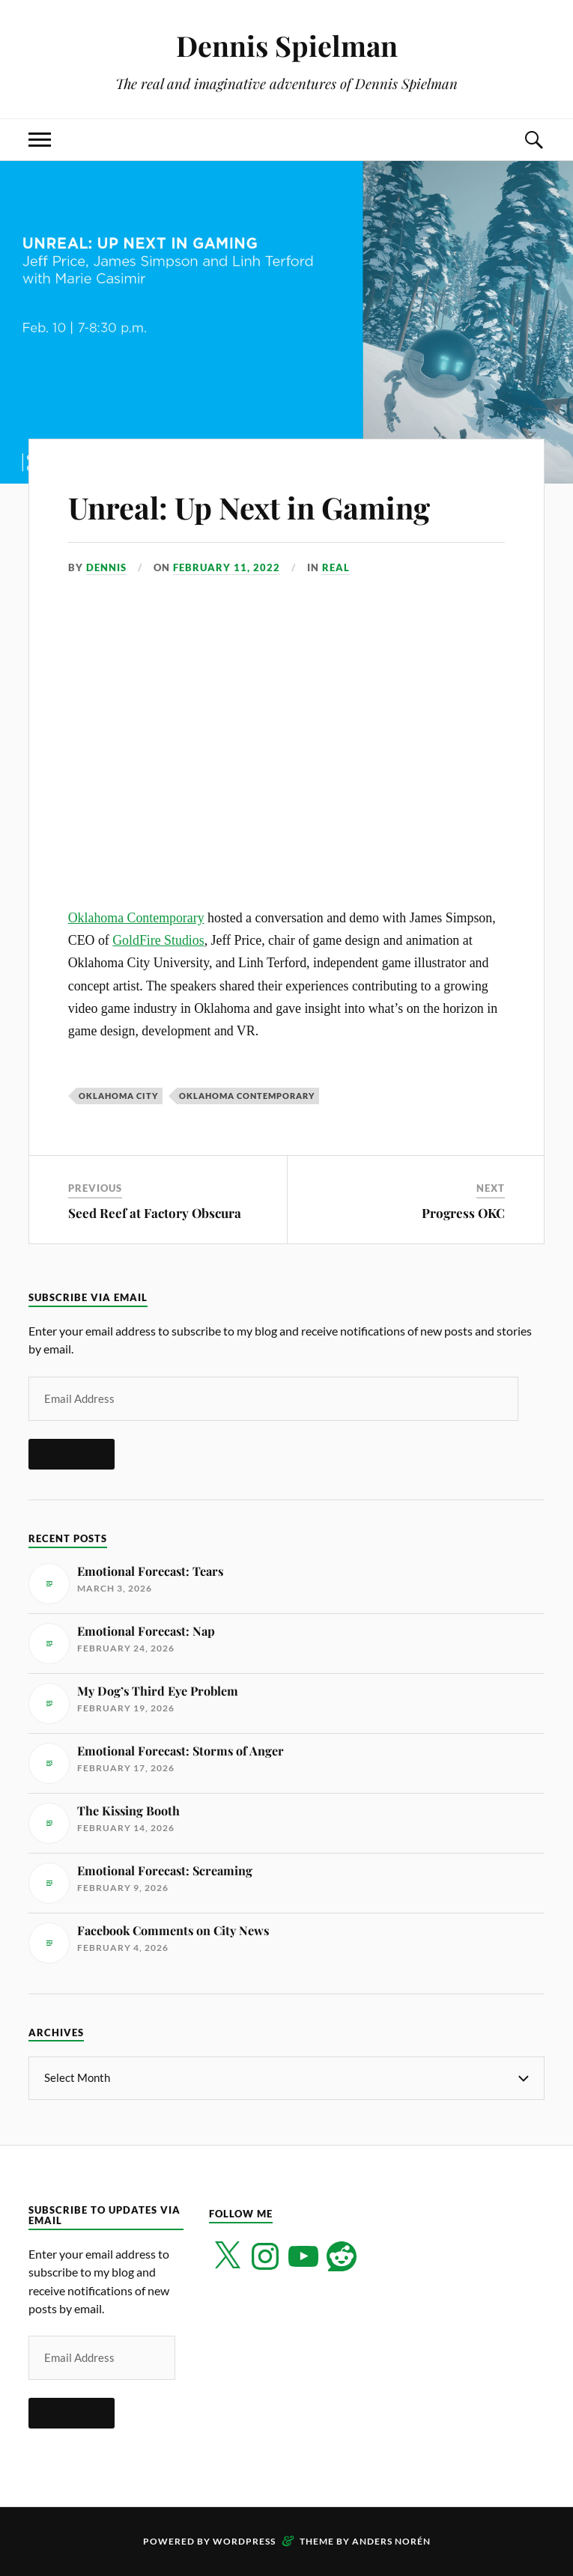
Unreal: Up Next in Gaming (269, 506)
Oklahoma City (118, 1095)
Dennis (106, 567)
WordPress (244, 2541)
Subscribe (71, 1454)
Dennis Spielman (287, 45)
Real (336, 567)
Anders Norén (391, 2541)
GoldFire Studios (158, 940)
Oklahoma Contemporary (136, 917)
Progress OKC (463, 1213)
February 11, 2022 (226, 567)
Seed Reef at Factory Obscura (154, 1213)
